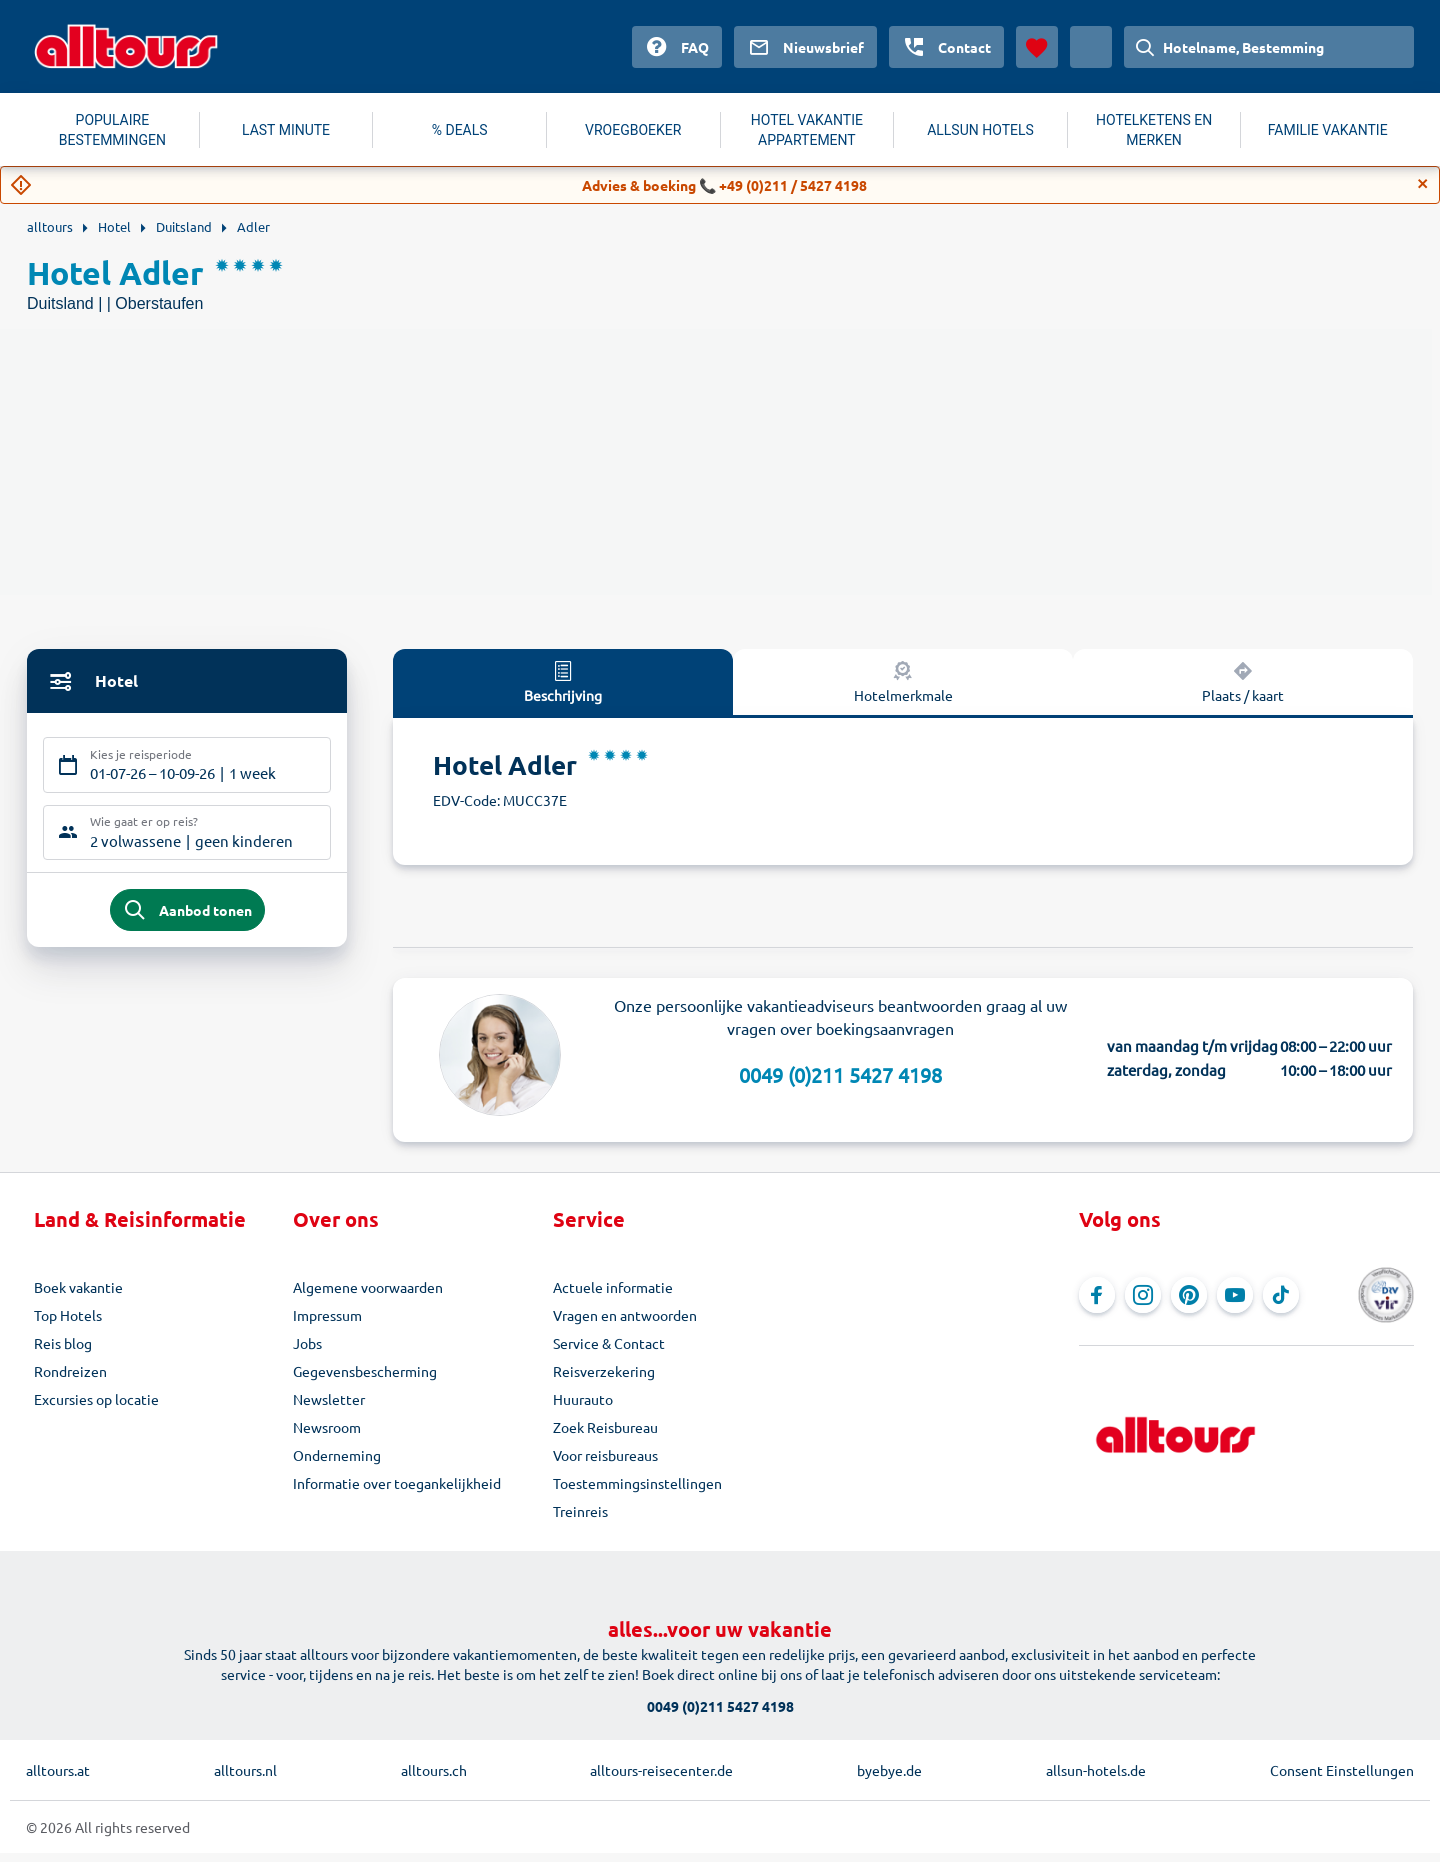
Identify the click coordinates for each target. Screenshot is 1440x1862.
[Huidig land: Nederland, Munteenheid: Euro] (1091, 47)
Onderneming (337, 1464)
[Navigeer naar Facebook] (1097, 1304)
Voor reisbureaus (605, 1464)
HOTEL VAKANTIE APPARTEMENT (807, 130)
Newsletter (329, 1408)
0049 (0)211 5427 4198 (840, 1083)
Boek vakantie (78, 1296)
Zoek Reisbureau (605, 1436)
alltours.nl (245, 1779)
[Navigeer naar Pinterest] (1189, 1304)
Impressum (327, 1324)
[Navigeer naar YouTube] (1235, 1304)
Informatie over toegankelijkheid (397, 1492)
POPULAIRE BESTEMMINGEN (112, 130)
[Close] (1423, 184)
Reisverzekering (604, 1380)
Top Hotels (68, 1324)
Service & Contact (609, 1352)
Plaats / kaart (1243, 681)
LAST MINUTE (286, 130)
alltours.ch (434, 1779)
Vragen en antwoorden (625, 1324)
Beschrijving (563, 681)
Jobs (307, 1352)
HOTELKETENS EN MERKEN (1154, 130)
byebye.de (889, 1779)
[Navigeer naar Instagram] (1143, 1304)
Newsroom (327, 1436)
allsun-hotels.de (1096, 1779)
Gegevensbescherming (365, 1380)
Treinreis (580, 1520)
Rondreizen (70, 1380)
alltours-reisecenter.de (661, 1779)
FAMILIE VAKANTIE (1328, 130)
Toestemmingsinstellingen (637, 1492)
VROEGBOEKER (633, 130)
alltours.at (58, 1779)
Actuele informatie (613, 1296)
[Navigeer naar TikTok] (1281, 1304)
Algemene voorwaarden (368, 1296)
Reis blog (63, 1352)
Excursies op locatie (96, 1408)
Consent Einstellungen (1342, 1779)
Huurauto (583, 1408)
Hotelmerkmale (903, 681)
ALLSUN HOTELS (980, 130)
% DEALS (460, 130)
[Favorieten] (1037, 47)
